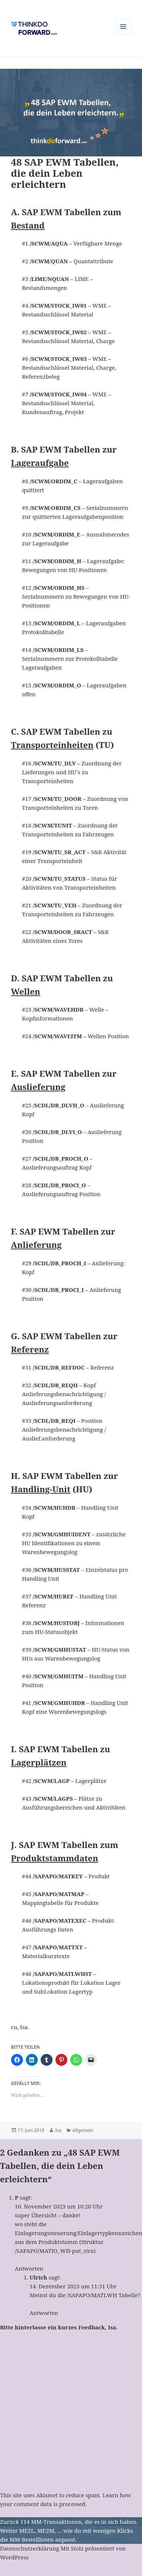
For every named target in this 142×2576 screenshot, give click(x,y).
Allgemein (83, 2130)
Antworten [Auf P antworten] (29, 2268)
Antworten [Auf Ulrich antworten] (44, 2312)
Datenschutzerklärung (29, 2548)
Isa (58, 2130)
